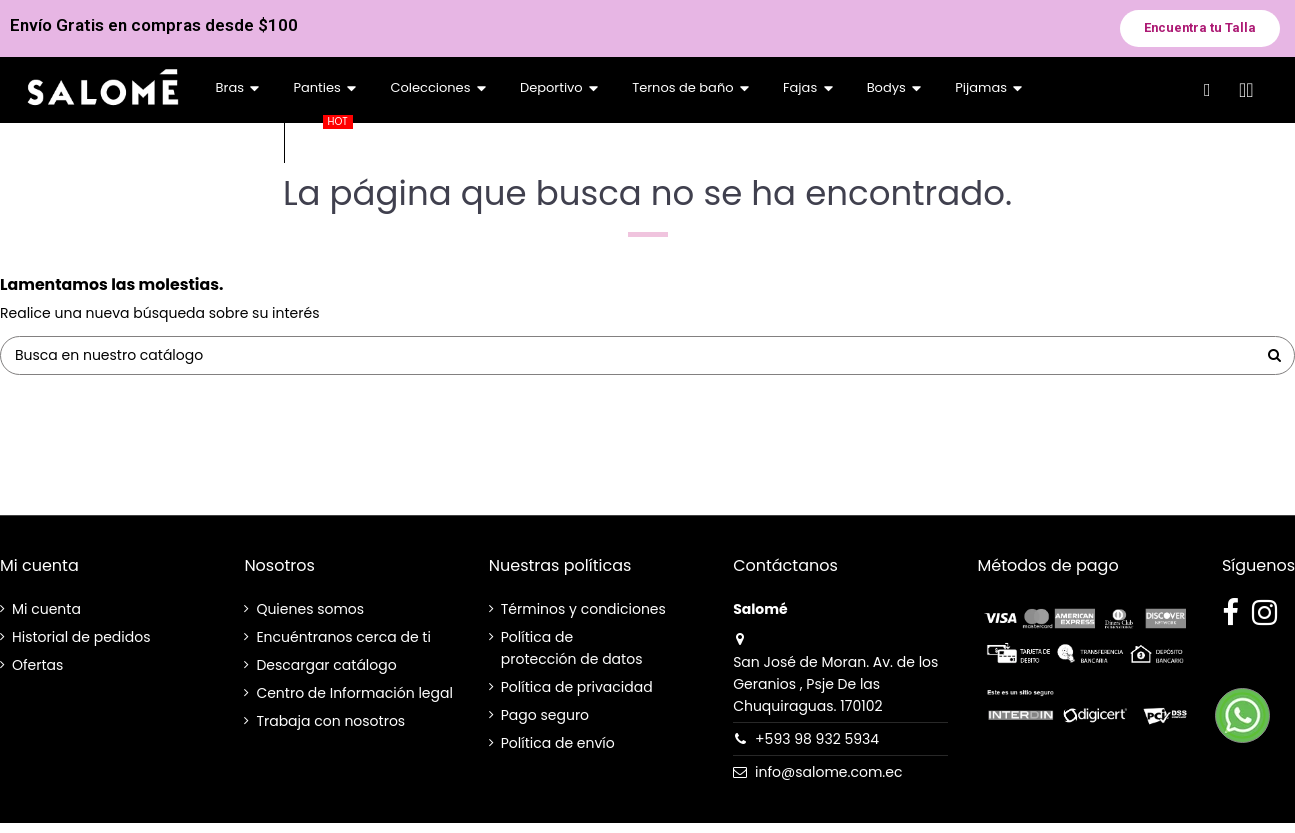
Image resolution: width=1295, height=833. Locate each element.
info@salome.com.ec (828, 772)
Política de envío (558, 743)
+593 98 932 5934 (817, 739)
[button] (1200, 28)
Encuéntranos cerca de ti (343, 637)
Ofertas (37, 665)
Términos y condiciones (583, 609)
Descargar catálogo (326, 665)
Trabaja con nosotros (330, 721)
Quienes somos (310, 609)
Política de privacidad (577, 687)
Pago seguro (545, 715)
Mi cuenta (46, 609)
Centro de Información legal (354, 693)
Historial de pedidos (81, 637)
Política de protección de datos (572, 648)
